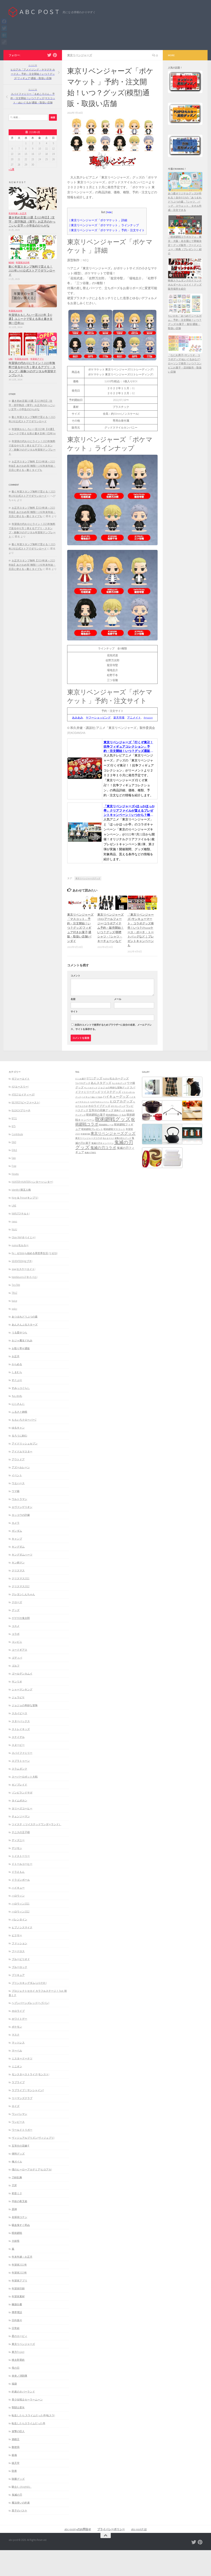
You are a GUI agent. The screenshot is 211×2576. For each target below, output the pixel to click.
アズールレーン (21, 1493)
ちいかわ (17, 1421)
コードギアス (19, 1675)
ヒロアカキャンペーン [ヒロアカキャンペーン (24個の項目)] (99, 1128)
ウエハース (18, 1509)
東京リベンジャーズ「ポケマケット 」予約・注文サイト (107, 256)
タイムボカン (19, 1826)
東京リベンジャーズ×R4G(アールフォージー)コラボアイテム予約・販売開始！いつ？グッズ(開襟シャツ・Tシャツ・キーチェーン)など (110, 954)
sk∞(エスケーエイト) (23, 1295)
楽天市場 (118, 743)
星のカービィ (19, 2362)
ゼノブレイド (19, 1810)
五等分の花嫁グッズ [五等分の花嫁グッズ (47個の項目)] (101, 1136)
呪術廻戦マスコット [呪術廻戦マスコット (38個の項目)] (114, 1155)
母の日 (15, 2393)
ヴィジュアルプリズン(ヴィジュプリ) (33, 2163)
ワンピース (18, 2147)
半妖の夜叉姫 (19, 2227)
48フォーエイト (21, 1104)
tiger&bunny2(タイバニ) (24, 1302)
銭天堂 (15, 2488)
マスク (15, 2060)
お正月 (15, 1382)
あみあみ (77, 743)
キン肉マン (18, 1588)
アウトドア (18, 1485)
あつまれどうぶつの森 (25, 1342)
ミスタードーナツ (22, 2084)
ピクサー (17, 1961)
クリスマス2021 (20, 1604)
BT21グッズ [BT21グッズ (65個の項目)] (94, 1104)
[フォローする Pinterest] (55, 81)
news (11, 288)
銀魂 (14, 2481)
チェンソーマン (21, 1842)
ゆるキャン (18, 1453)
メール (117, 1025)
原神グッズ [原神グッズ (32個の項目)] (119, 1136)
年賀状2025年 (23, 288)
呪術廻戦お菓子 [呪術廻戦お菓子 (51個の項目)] (95, 1140)
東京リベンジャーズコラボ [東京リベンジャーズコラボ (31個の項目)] (88, 1164)
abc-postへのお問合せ (77, 2555)
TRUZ (14, 1318)
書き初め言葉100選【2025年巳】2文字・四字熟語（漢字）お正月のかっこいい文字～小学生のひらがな (32, 247)
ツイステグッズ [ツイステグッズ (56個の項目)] (111, 1118)
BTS (14, 1152)
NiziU (14, 1255)
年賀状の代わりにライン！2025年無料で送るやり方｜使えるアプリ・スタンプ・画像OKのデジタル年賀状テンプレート (32, 395)
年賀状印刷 (18, 2314)
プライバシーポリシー (111, 2555)
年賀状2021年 (19, 2290)
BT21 (14, 1144)
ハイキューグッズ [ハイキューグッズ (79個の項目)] (116, 1122)
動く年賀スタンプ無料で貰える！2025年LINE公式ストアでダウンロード (32, 296)
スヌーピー (18, 1770)
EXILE (14, 1176)
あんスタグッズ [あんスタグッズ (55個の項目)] (101, 1109)
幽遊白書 (17, 2330)
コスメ (15, 1651)
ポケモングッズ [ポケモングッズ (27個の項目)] (118, 1132)
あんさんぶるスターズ (25, 1350)
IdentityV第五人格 (21, 1215)
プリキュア (18, 2000)
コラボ (15, 1659)
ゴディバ (17, 1683)
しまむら (17, 1398)
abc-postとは (139, 2555)
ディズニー (18, 1866)
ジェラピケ (18, 1723)
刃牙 (14, 2211)
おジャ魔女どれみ (22, 1366)
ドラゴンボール (21, 1905)
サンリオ (17, 1707)
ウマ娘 (15, 1517)
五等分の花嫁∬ (20, 2171)
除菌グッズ (18, 2504)
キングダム (18, 1572)
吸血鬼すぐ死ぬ (21, 2251)
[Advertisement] (105, 50)
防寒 (14, 2496)
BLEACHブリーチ (21, 1136)
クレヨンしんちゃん (23, 1620)
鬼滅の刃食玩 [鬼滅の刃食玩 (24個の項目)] (90, 1178)
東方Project (18, 2377)
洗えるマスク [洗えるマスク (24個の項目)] (108, 1164)
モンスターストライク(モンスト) (30, 2100)
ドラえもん (18, 1897)
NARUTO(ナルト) (21, 1239)
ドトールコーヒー (22, 1889)
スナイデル (18, 1763)
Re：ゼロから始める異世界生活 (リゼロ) (35, 1279)
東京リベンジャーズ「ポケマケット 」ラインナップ (104, 251)
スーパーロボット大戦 (25, 1802)
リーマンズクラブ (22, 2124)
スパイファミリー (22, 1778)
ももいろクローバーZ (24, 1445)
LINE (11, 384)
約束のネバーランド (23, 2417)
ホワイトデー (19, 2044)
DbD (14, 1168)
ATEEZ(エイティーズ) (23, 1120)
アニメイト (134, 743)
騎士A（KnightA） (22, 2512)
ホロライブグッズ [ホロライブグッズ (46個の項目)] (99, 1131)
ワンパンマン (19, 2139)
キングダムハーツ (22, 1580)
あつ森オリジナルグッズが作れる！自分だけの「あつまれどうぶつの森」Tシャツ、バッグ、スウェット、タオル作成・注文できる (185, 227)
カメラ (15, 1548)
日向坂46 (17, 2346)
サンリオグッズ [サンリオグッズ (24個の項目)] (90, 1113)
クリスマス (18, 1596)
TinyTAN (16, 1310)
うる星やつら (19, 1358)
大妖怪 (15, 2266)
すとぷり (17, 1406)
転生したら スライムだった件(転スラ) (33, 2441)
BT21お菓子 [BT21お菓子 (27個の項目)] (80, 1104)
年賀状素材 (18, 2322)
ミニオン (17, 2092)
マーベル (17, 2076)
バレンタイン (19, 1945)
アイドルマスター (22, 1477)
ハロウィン (18, 1921)
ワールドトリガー (22, 2155)
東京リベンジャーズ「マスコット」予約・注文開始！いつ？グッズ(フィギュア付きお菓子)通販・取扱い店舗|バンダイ (80, 954)
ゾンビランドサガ (22, 1818)
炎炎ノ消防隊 (19, 2401)
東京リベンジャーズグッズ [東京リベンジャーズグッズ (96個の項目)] (113, 1159)
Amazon (148, 743)
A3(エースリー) (20, 1112)
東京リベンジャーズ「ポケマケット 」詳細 (98, 246)
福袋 (14, 2409)
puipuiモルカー (20, 1271)
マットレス (18, 2068)
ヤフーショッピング (98, 743)
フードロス (18, 1977)
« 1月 (11, 195)
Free (14, 1191)
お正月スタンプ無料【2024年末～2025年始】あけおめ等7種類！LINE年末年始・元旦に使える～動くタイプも (32, 491)
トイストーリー (21, 1882)
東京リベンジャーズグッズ (87, 904)
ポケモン (17, 2052)
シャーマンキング (22, 1715)
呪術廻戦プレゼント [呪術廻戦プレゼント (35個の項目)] (92, 1155)
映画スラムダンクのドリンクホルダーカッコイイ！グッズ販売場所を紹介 (185, 310)
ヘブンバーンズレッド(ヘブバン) (30, 2028)
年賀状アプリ (37, 384)
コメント (75, 1001)
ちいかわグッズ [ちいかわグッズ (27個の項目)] (119, 1109)
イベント (17, 1501)
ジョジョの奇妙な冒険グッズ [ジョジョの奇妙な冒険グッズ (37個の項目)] (113, 1113)
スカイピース (19, 1739)
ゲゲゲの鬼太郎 (21, 1644)
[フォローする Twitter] (49, 81)
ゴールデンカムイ (22, 1699)
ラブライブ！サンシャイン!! (28, 2116)
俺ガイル (17, 2187)
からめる (17, 1390)
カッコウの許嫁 (21, 1540)
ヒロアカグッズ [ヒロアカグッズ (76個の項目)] (121, 1127)
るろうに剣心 (19, 1461)
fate (14, 1183)
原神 (14, 2235)
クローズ (17, 1628)
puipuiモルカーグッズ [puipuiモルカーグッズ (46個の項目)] (116, 1104)
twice (14, 1326)
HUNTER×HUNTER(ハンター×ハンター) (32, 1207)
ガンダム (17, 1556)
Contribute (17, 1160)
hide (109, 238)
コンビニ (17, 1667)
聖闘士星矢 (18, 2433)
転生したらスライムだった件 (28, 2449)
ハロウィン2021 (20, 1929)
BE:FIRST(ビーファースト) (26, 1128)
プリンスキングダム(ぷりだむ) (29, 2008)
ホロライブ (18, 2036)
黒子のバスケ (19, 2536)
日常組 (15, 2354)
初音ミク (17, 2219)
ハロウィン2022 (20, 1937)
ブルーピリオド (21, 1985)
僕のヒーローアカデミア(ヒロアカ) (32, 2195)
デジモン (17, 1874)
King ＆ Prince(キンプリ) (25, 1223)
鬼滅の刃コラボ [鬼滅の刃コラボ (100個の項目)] (103, 1173)
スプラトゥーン (21, 1786)
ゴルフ (15, 1691)
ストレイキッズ (21, 1755)
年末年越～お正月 (18, 239)
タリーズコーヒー (22, 1834)
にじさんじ (18, 1429)
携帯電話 (17, 2338)
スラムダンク (19, 1794)
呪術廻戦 (17, 2258)
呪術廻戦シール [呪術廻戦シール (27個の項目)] (106, 1150)
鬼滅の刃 (17, 2520)
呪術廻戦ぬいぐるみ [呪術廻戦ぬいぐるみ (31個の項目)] (116, 1140)
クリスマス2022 (20, 1612)
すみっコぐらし (21, 1414)
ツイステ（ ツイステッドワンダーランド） (36, 1850)
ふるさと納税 (19, 1437)
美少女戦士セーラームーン (27, 2425)
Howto (15, 1199)
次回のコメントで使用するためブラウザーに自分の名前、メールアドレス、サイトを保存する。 (111, 1053)
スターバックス (21, 1747)
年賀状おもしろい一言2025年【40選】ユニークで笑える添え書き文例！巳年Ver (31, 345)
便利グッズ (18, 2179)
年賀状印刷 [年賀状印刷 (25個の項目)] (85, 1160)
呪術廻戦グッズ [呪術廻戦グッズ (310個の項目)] (113, 1145)
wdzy (14, 1334)
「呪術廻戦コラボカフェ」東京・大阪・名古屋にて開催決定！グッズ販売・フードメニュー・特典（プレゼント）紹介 (185, 271)
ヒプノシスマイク (22, 1953)
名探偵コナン (19, 2243)
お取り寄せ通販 (21, 1374)
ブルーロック (19, 1993)
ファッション (19, 1969)
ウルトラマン (19, 1525)
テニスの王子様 (21, 1858)
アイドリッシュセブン (25, 1469)
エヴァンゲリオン (22, 1532)
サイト (74, 1037)
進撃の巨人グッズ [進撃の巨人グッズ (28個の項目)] (123, 1164)
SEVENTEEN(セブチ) (22, 1287)
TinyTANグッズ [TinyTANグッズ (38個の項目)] (82, 1108)
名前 (73, 1025)
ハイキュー (18, 1913)
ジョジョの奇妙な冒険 (25, 1731)
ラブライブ (18, 2108)
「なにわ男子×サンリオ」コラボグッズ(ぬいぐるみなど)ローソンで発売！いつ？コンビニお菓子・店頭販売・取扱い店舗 (185, 389)
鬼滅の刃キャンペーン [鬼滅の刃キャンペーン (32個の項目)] (102, 1169)
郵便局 (15, 2473)
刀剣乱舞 (17, 2203)
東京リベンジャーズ (79, 81)
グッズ (15, 1636)
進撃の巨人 (18, 2457)
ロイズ (15, 2132)
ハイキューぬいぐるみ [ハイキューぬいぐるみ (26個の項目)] (91, 1123)
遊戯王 (15, 2465)
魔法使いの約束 (21, 2528)
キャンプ (17, 1564)
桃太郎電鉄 (18, 2385)
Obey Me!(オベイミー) (23, 1263)
